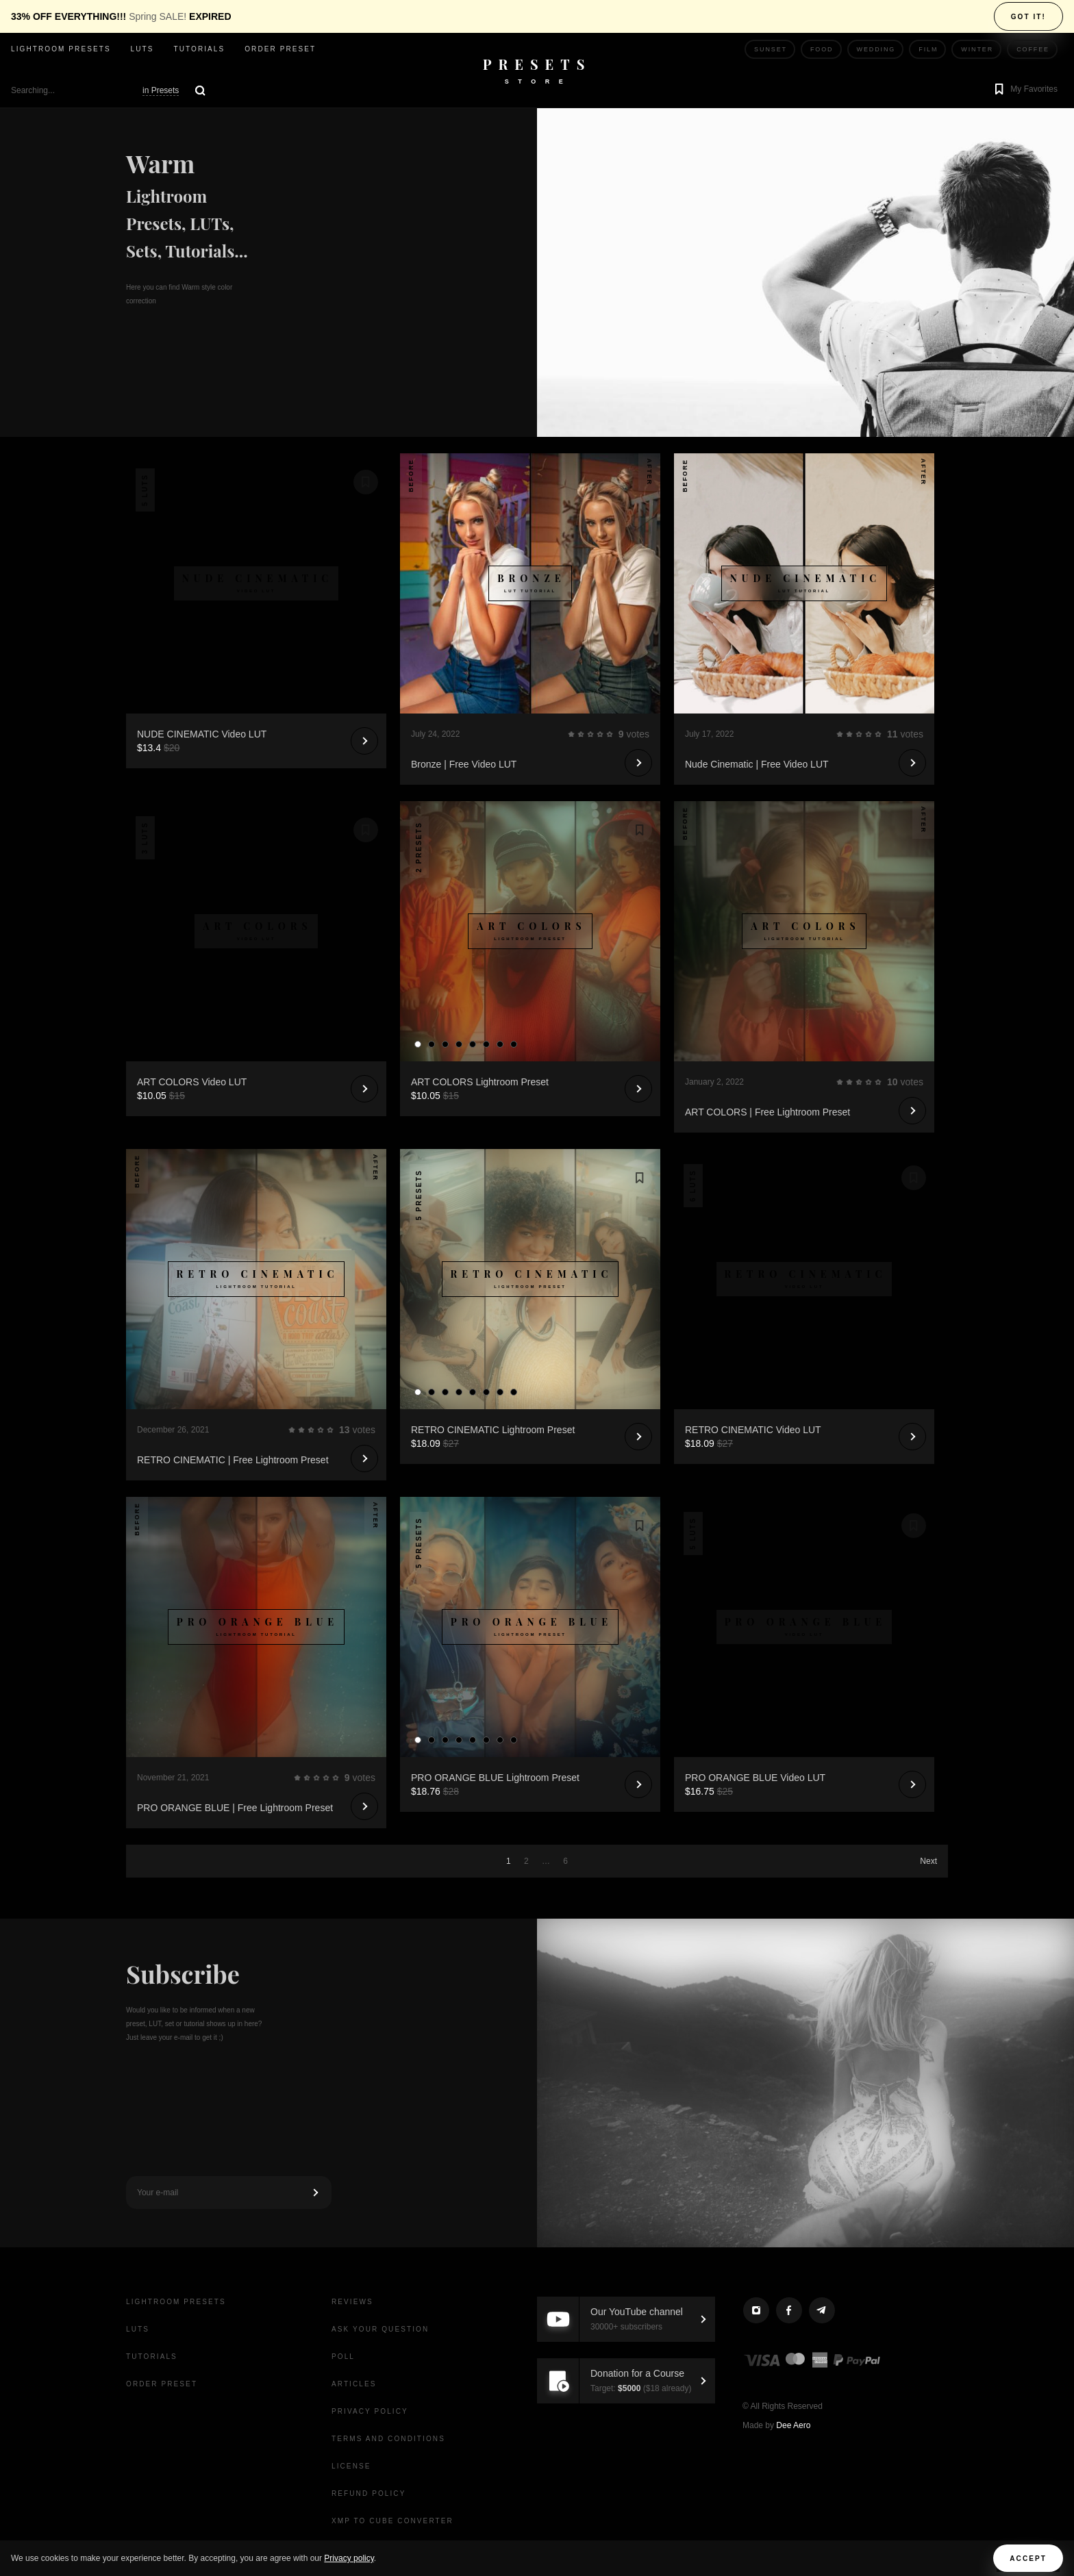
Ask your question (380, 2329)
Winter (977, 49)
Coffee (1032, 49)
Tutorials (199, 49)
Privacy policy (348, 2558)
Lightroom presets (61, 49)
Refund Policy (368, 2493)
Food (822, 49)
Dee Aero (793, 2425)
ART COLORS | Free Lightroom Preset (767, 1112)
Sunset (770, 49)
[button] (1024, 90)
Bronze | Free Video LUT (463, 764)
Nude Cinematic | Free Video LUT (757, 764)
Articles (354, 2384)
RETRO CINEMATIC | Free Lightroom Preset (233, 1459)
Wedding (876, 49)
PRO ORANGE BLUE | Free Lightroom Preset (235, 1807)
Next (928, 1861)
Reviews (352, 2302)
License (351, 2466)
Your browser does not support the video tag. (256, 518)
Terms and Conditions (388, 2438)
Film (928, 49)
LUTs (142, 49)
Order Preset (280, 49)
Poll (343, 2356)
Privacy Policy (370, 2411)
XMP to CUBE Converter (392, 2521)
